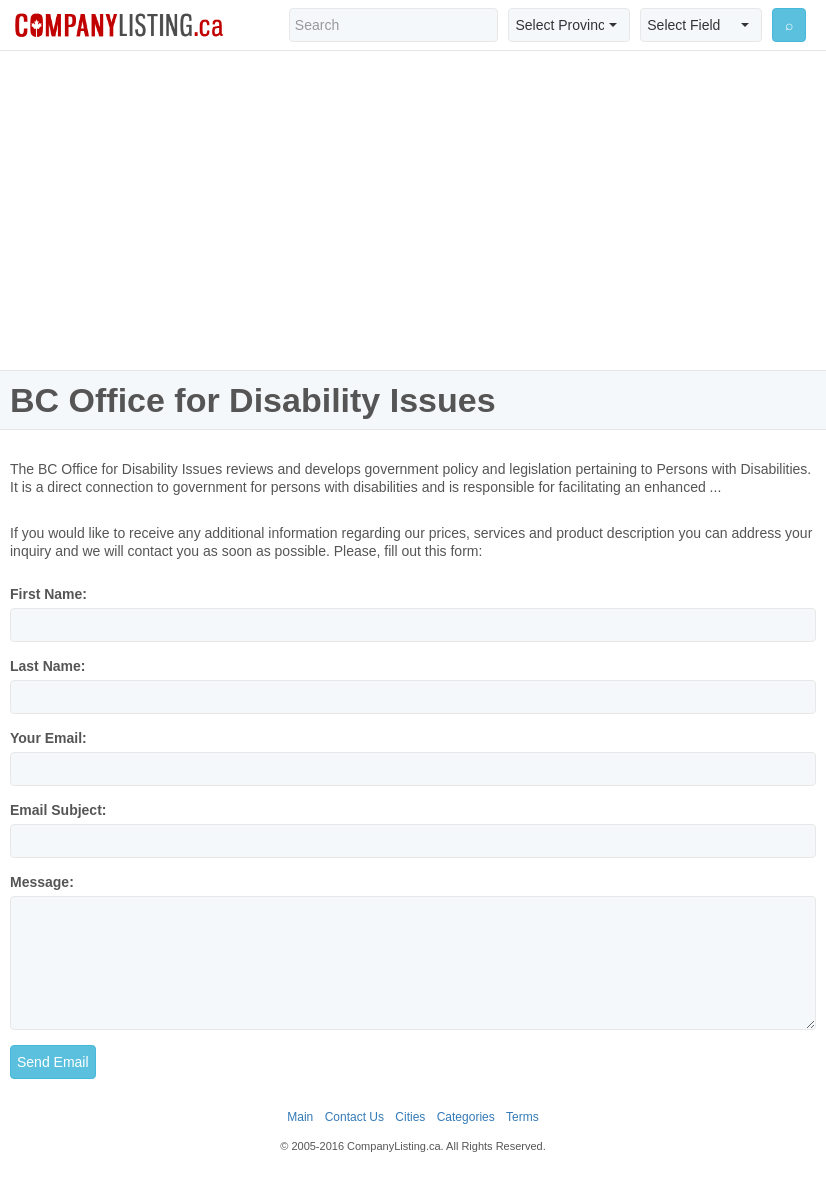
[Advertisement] (413, 210)
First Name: (48, 594)
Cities (410, 1117)
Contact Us (354, 1117)
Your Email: (48, 738)
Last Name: (47, 666)
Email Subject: (58, 810)
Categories (466, 1117)
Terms (522, 1117)
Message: (42, 882)
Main (300, 1117)
